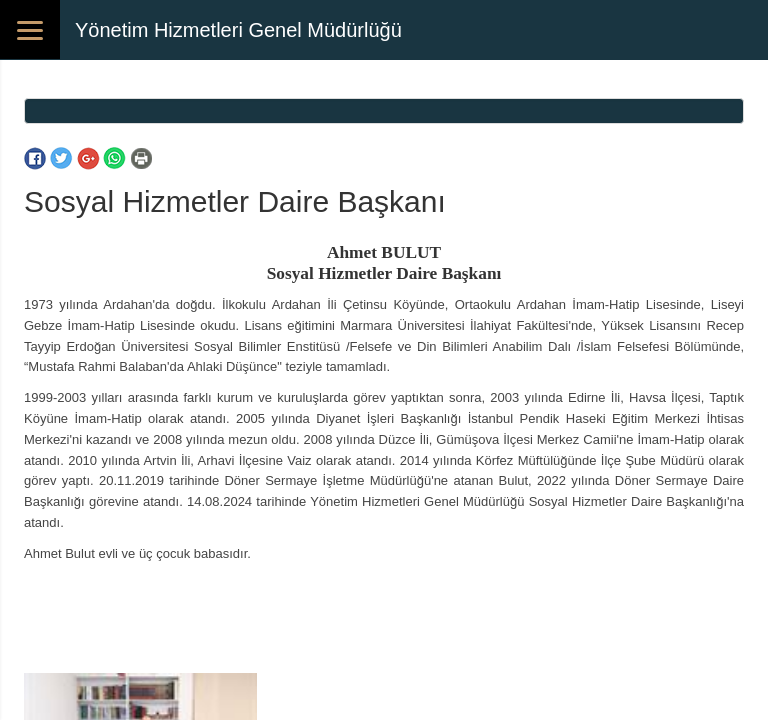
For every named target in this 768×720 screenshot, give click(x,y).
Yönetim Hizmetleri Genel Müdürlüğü (238, 30)
